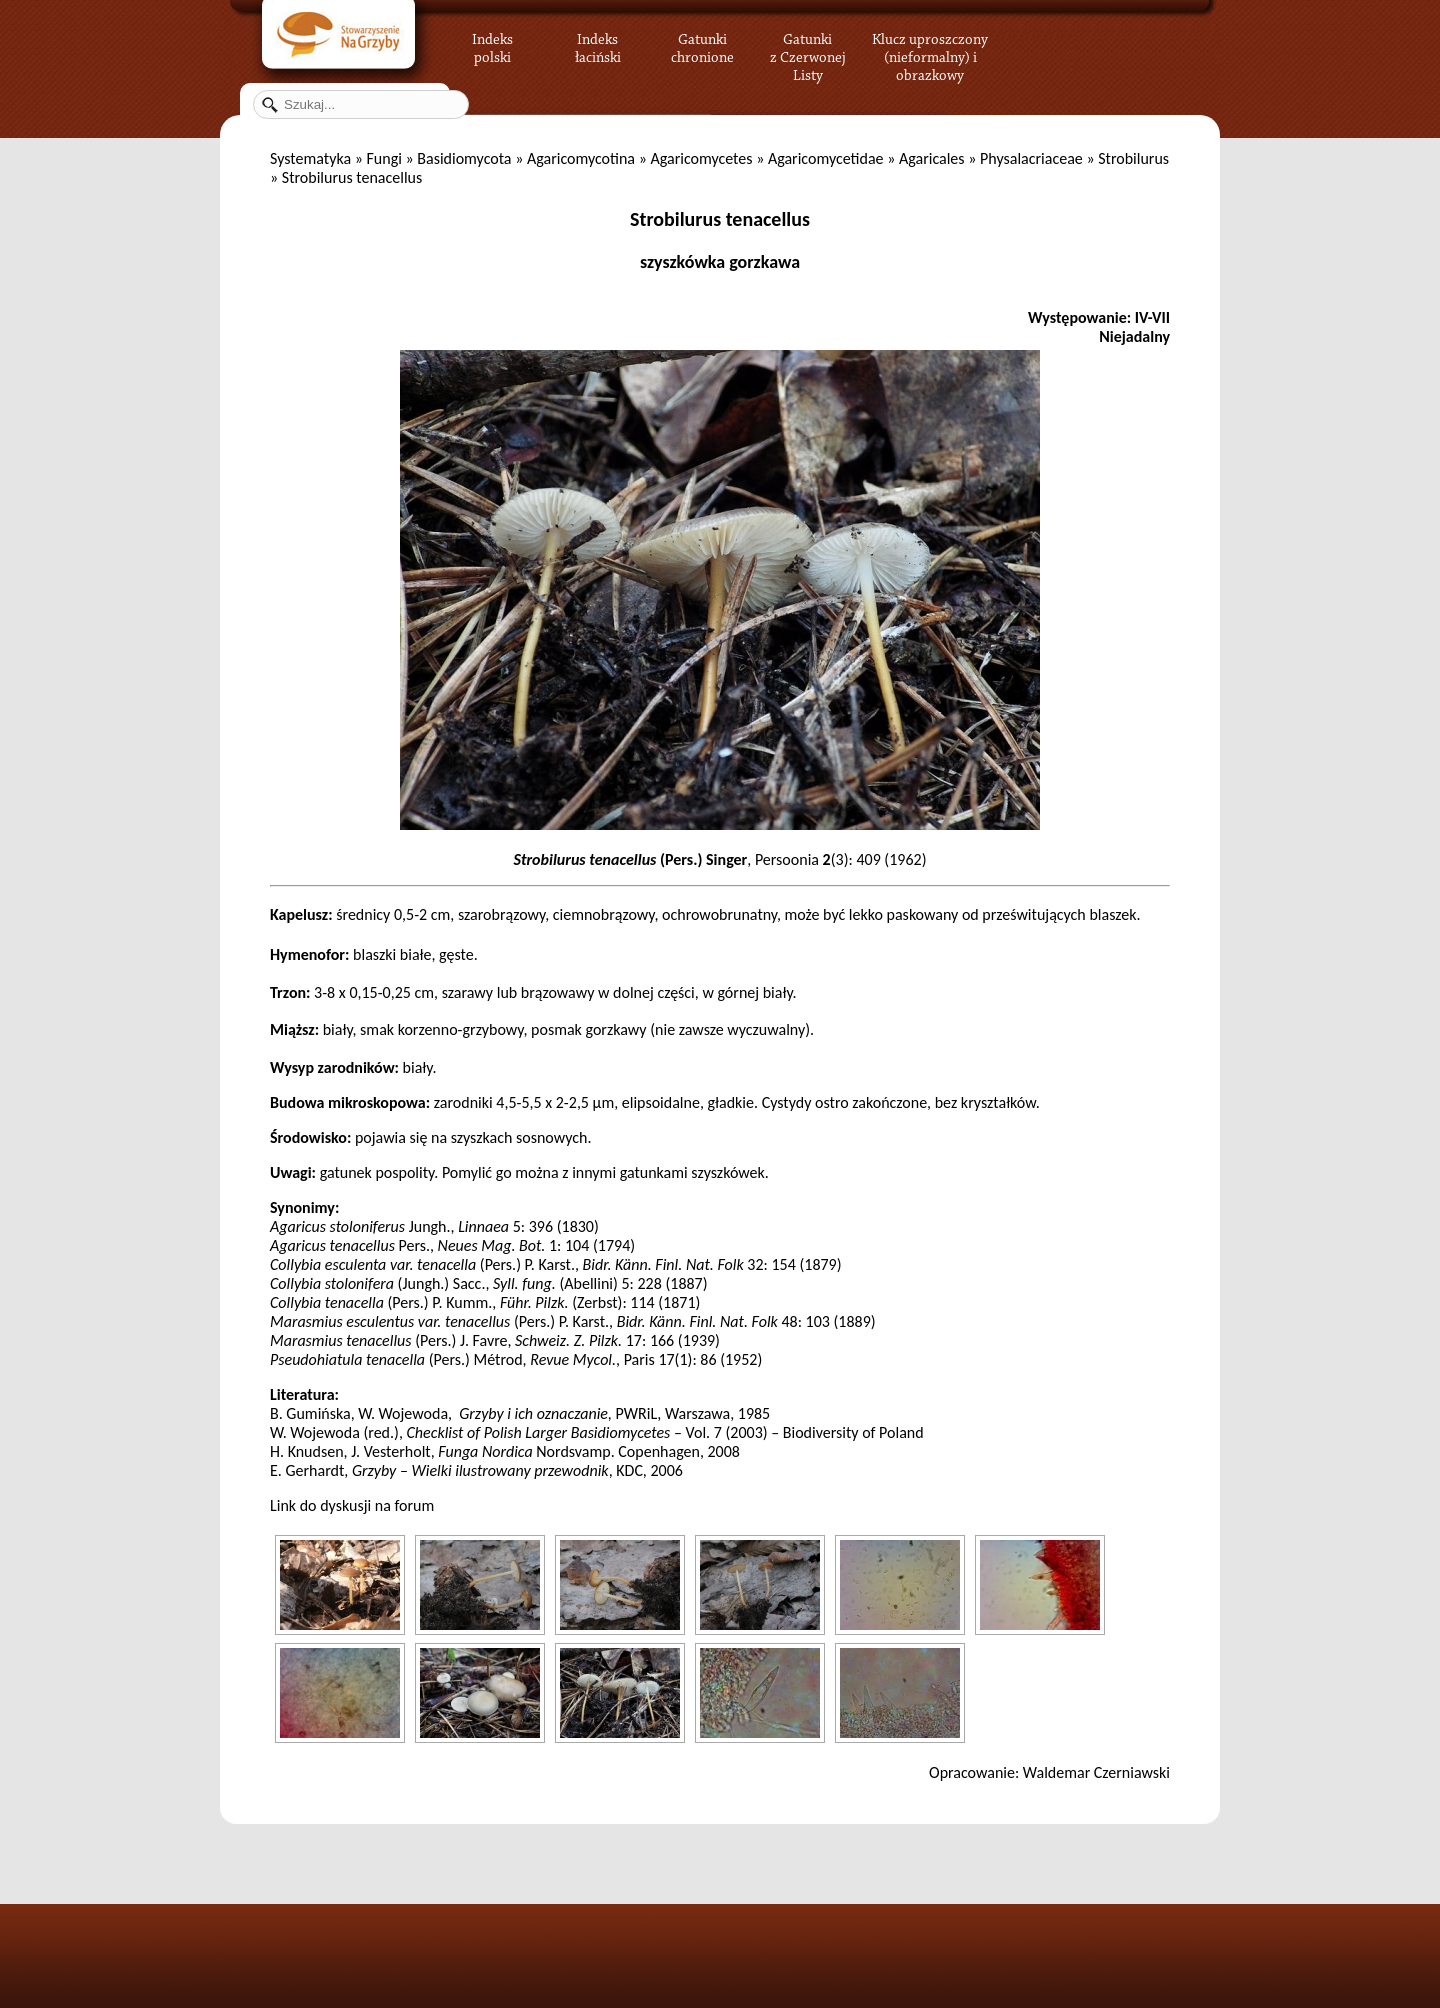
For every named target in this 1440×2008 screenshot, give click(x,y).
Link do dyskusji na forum (352, 1505)
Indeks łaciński (598, 45)
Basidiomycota (464, 158)
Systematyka (310, 158)
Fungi (383, 158)
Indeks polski (492, 45)
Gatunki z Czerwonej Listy (808, 45)
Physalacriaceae (1031, 158)
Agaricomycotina (581, 158)
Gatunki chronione (702, 45)
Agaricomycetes (701, 158)
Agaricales (932, 158)
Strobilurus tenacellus (720, 219)
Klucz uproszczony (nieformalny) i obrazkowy (930, 55)
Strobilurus (1133, 158)
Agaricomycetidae (826, 158)
